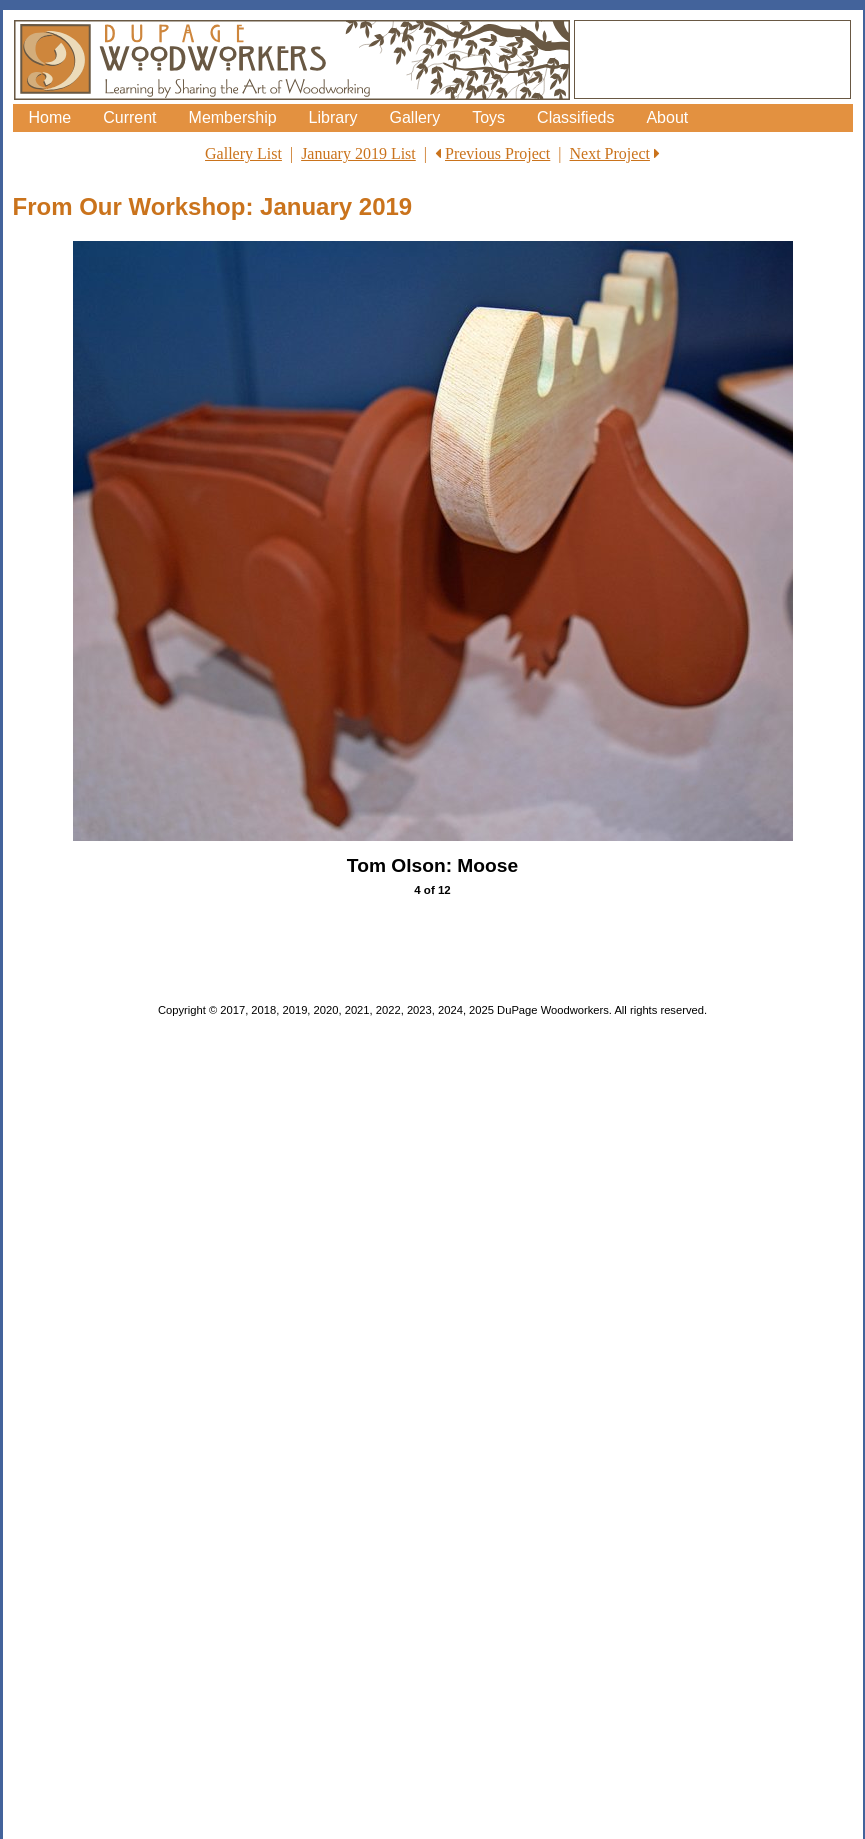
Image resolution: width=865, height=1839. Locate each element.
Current (129, 117)
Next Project (610, 153)
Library (333, 117)
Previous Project (497, 153)
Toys (488, 117)
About (667, 117)
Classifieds (575, 117)
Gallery (414, 117)
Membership (233, 117)
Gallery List (243, 153)
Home (50, 117)
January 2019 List (358, 153)
